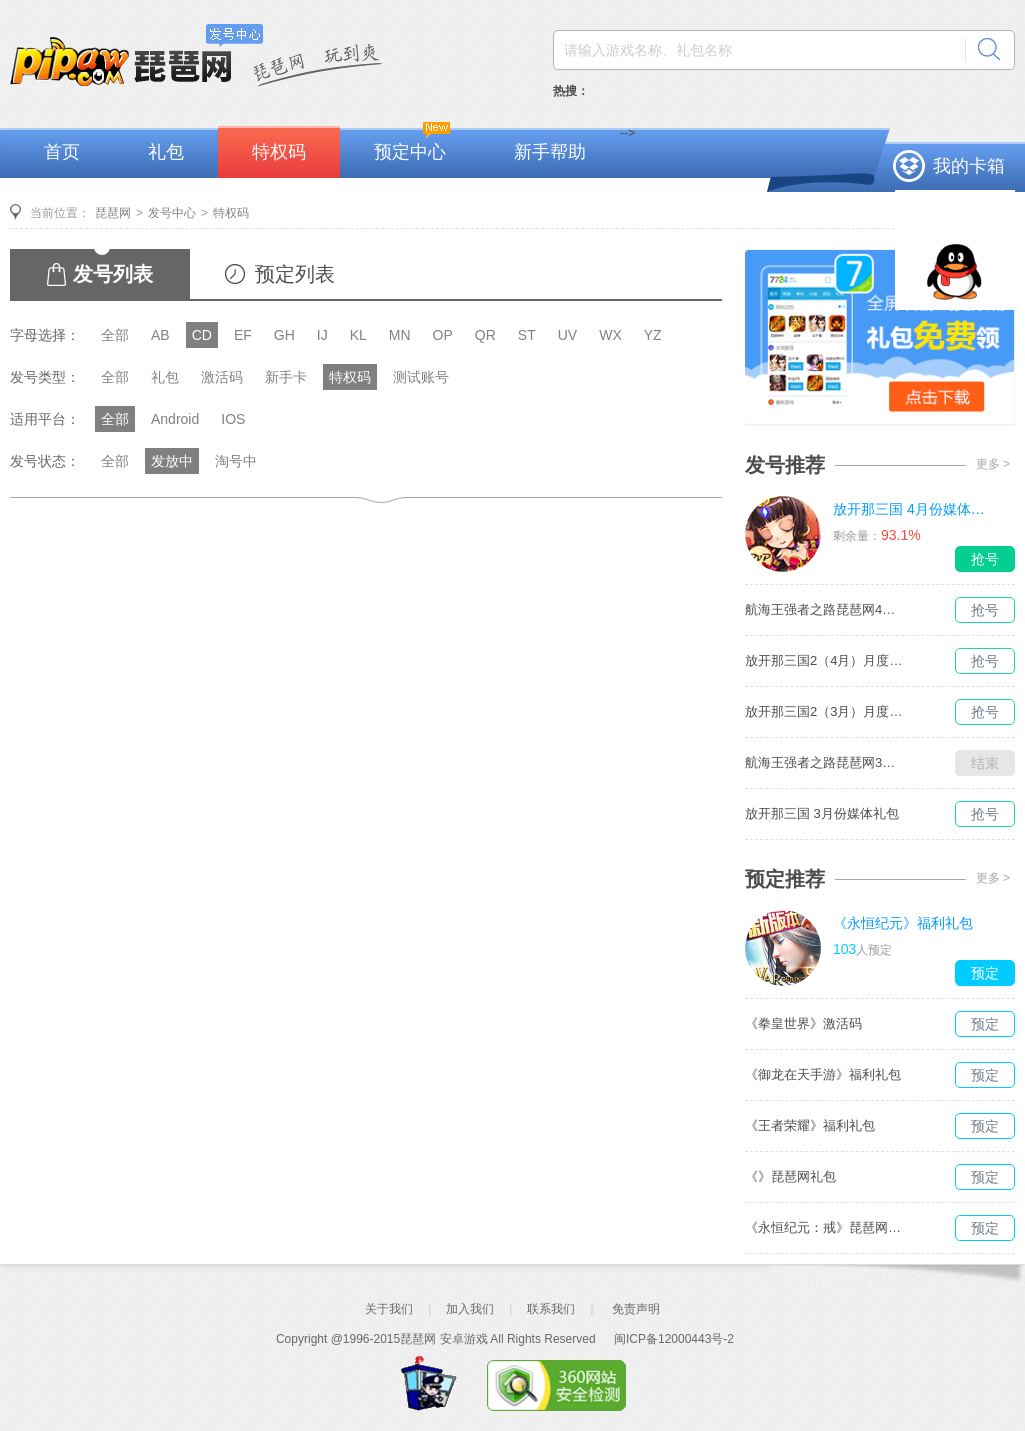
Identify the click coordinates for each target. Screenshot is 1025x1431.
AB (160, 335)
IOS (233, 419)
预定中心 (410, 152)
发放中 (172, 461)
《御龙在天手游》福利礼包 (823, 1074)
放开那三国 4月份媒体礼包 (913, 509)
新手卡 (286, 377)
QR (485, 335)
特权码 (279, 152)
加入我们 (470, 1309)
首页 (62, 152)
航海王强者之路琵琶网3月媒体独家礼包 (825, 762)
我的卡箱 (969, 166)
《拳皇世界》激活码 (803, 1023)
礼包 (166, 152)
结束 (985, 763)
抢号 (985, 559)
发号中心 (172, 213)
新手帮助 (550, 152)
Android (175, 419)
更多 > (993, 464)
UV (567, 335)
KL (358, 335)
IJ (322, 335)
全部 (115, 335)
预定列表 (295, 274)
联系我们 (551, 1309)
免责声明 (636, 1309)
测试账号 (421, 377)
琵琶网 (113, 213)
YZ (653, 335)
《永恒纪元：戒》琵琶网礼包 (825, 1227)
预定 (985, 973)
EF (243, 335)
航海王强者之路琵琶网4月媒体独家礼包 (825, 609)
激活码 (222, 377)
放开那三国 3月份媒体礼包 (822, 813)
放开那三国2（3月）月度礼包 (825, 711)
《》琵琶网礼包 (790, 1176)
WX (610, 335)
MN (400, 335)
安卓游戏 (464, 1339)
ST (527, 335)
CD (202, 335)
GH (284, 335)
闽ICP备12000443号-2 (674, 1339)
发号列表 (113, 274)
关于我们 (389, 1309)
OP (443, 335)
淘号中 (236, 461)
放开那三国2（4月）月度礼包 (825, 660)
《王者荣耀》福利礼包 (810, 1125)
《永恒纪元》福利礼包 (903, 923)
